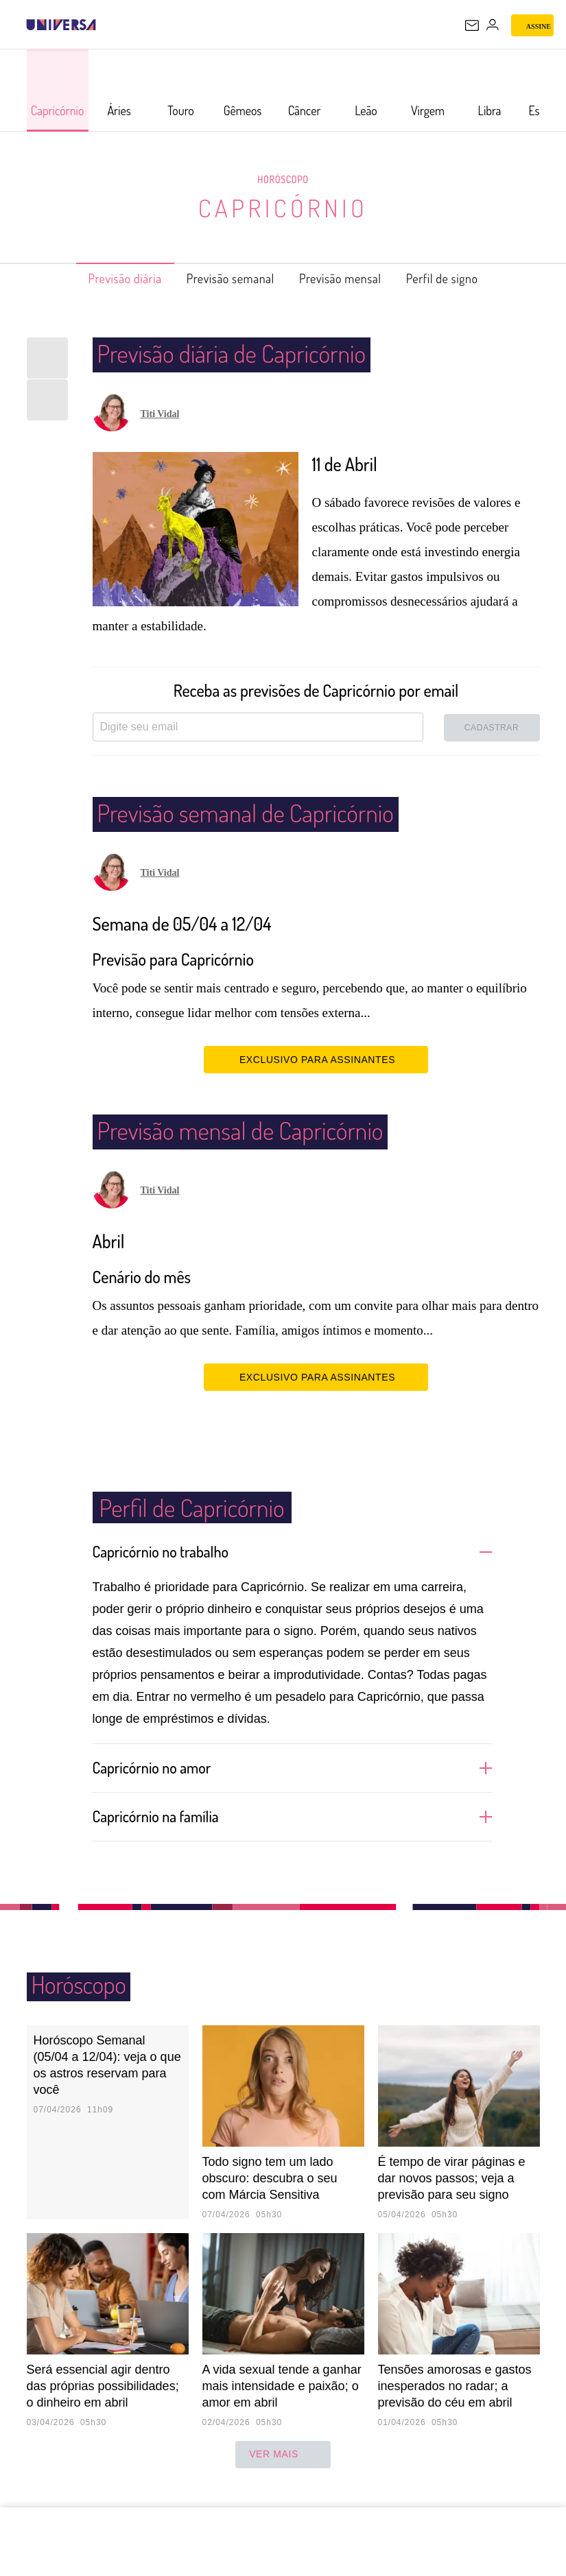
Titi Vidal (160, 414)
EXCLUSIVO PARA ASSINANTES (316, 1059)
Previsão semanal (224, 278)
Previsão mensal (349, 278)
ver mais (283, 2474)
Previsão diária (103, 278)
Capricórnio (283, 207)
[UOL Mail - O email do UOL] (472, 25)
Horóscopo (283, 179)
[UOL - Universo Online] (105, 24)
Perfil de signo (465, 278)
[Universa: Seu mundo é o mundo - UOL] (61, 24)
